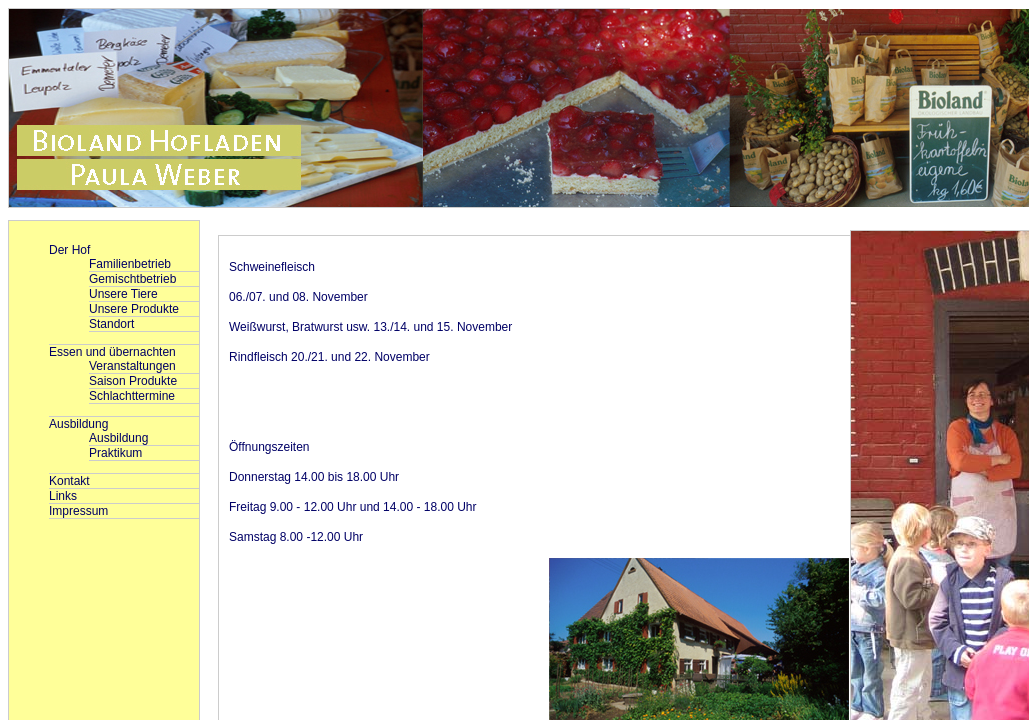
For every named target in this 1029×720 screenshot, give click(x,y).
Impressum (78, 511)
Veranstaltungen (132, 366)
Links (63, 496)
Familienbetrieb (130, 264)
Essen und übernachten (112, 352)
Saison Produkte (133, 381)
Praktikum (115, 453)
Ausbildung (78, 424)
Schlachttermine (132, 396)
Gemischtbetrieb (132, 279)
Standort (111, 324)
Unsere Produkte (134, 309)
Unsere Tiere (123, 294)
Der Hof (69, 250)
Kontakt (69, 481)
